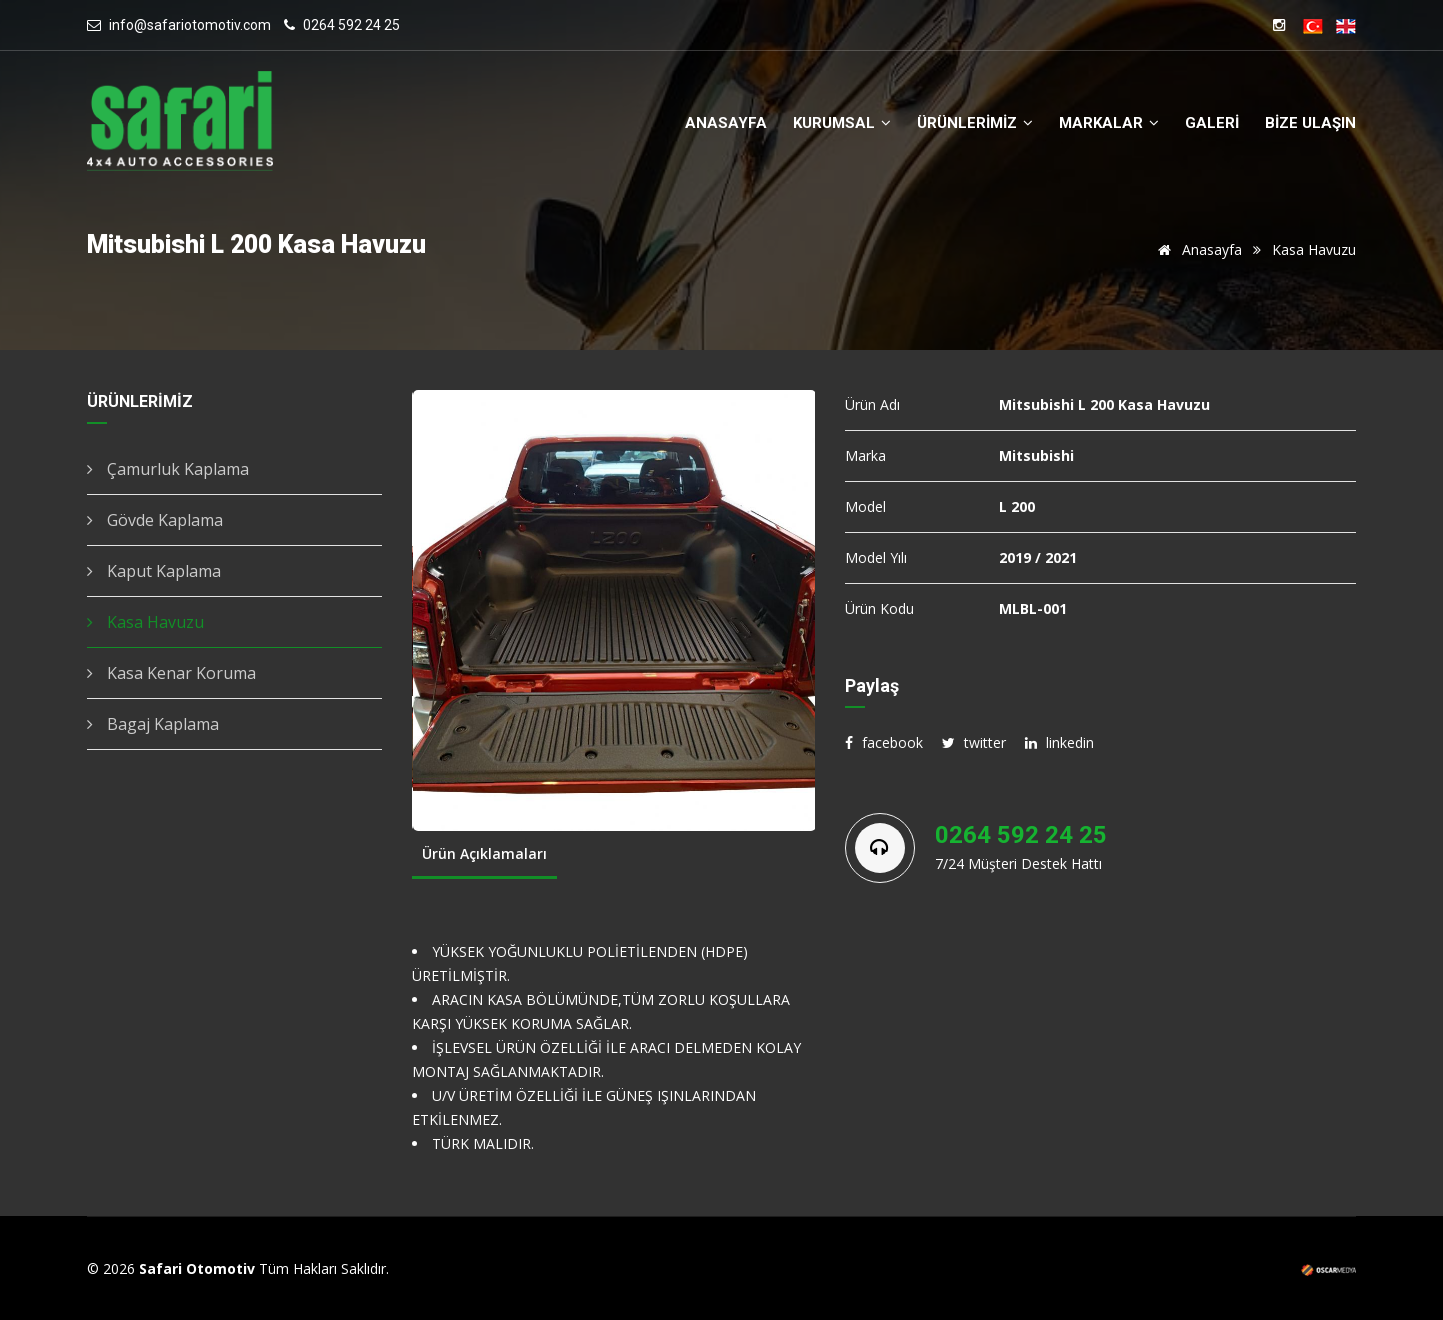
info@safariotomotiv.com (190, 25)
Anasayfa (1196, 249)
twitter (974, 742)
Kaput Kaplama (154, 571)
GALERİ (1212, 123)
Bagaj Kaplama (153, 724)
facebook (884, 742)
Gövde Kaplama (155, 520)
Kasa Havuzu (145, 622)
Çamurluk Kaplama (168, 469)
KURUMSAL (842, 123)
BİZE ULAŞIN (1310, 123)
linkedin (1059, 742)
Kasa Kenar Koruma (171, 673)
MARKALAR (1109, 123)
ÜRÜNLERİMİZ (975, 123)
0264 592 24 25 (351, 25)
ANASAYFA (726, 123)
